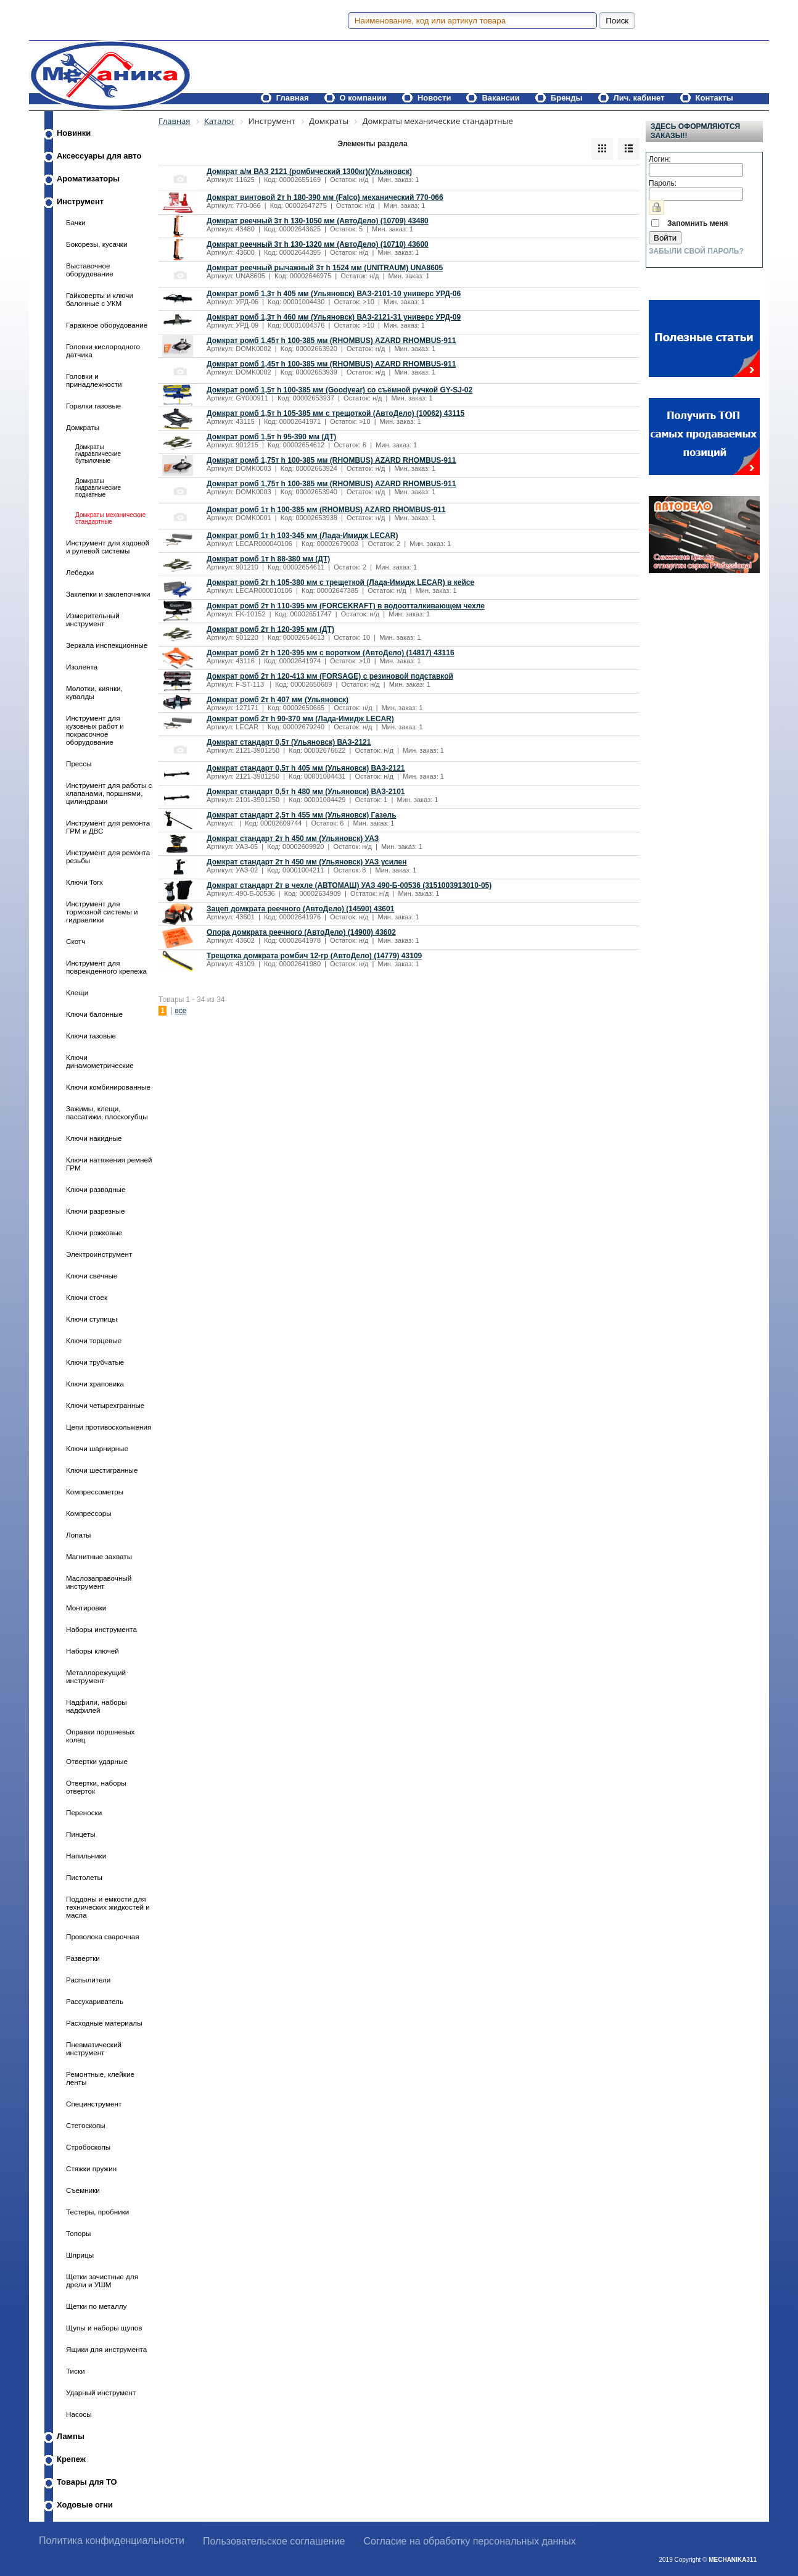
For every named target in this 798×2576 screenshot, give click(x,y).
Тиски (75, 2371)
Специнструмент (93, 2104)
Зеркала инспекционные (106, 645)
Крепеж (71, 2459)
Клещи (77, 992)
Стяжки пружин (91, 2168)
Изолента (81, 667)
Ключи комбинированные (108, 1087)
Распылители (88, 1980)
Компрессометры (94, 1492)
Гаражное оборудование (106, 325)
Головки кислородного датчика (103, 350)
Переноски (84, 1812)
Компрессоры (89, 1513)
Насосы (79, 2414)
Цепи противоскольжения (108, 1427)
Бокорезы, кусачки (96, 244)
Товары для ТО (87, 2482)
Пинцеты (81, 1834)
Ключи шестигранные (102, 1470)
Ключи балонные (94, 1014)
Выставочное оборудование (89, 270)
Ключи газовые (91, 1036)
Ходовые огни (85, 2504)
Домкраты (82, 427)
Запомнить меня (697, 223)
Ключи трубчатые (95, 1362)
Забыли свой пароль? (696, 251)
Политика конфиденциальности (111, 2540)
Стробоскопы (88, 2147)
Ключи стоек (86, 1297)
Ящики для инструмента (106, 2349)
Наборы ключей (92, 1651)
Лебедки (80, 572)
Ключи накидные (94, 1138)
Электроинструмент (99, 1254)
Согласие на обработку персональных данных (470, 2541)
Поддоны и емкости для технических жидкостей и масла (108, 1907)
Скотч (75, 941)
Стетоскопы (85, 2125)
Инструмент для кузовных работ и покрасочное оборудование (95, 730)
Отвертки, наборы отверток (96, 1787)
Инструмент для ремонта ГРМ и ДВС (108, 827)
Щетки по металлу (96, 2306)
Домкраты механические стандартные (110, 518)
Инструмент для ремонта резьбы (108, 856)
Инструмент (80, 201)
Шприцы (80, 2255)
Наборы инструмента (101, 1629)
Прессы (78, 764)
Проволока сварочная (102, 1936)
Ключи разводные (95, 1189)
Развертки (83, 1958)
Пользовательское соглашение (274, 2541)
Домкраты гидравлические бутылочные (98, 454)
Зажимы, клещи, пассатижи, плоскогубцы (107, 1112)
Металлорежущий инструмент (96, 1676)
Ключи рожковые (94, 1232)
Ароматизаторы (88, 178)
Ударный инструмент (101, 2392)
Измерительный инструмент (93, 619)
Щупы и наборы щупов (104, 2328)
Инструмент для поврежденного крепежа (106, 967)
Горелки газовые (93, 406)
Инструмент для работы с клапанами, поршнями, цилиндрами (109, 793)
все (180, 1010)
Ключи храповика (95, 1384)
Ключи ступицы (91, 1319)
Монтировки (86, 1608)
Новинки (74, 133)
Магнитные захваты (99, 1556)
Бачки (76, 222)
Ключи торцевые (93, 1340)
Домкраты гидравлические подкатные (98, 488)
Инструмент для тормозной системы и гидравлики (102, 912)
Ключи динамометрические (100, 1061)
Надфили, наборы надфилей (96, 1706)
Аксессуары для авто (99, 155)
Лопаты (78, 1535)
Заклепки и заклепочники (108, 594)
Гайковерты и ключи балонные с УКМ (99, 299)
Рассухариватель (94, 2001)
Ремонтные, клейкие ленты (100, 2078)
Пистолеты (84, 1877)
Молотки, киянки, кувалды (94, 692)
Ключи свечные (91, 1276)
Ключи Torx (84, 882)
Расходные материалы (104, 2023)
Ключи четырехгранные (105, 1405)
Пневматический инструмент (93, 2048)
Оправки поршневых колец (100, 1736)
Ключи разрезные (95, 1211)
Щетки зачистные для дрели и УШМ (102, 2280)
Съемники (83, 2190)
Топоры (78, 2233)
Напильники (86, 1856)
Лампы (70, 2436)
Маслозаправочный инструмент (98, 1582)
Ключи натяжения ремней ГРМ (109, 1164)
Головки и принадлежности (94, 380)
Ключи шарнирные (97, 1448)
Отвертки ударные (97, 1761)
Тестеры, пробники (97, 2212)
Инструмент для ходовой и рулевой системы (107, 547)
